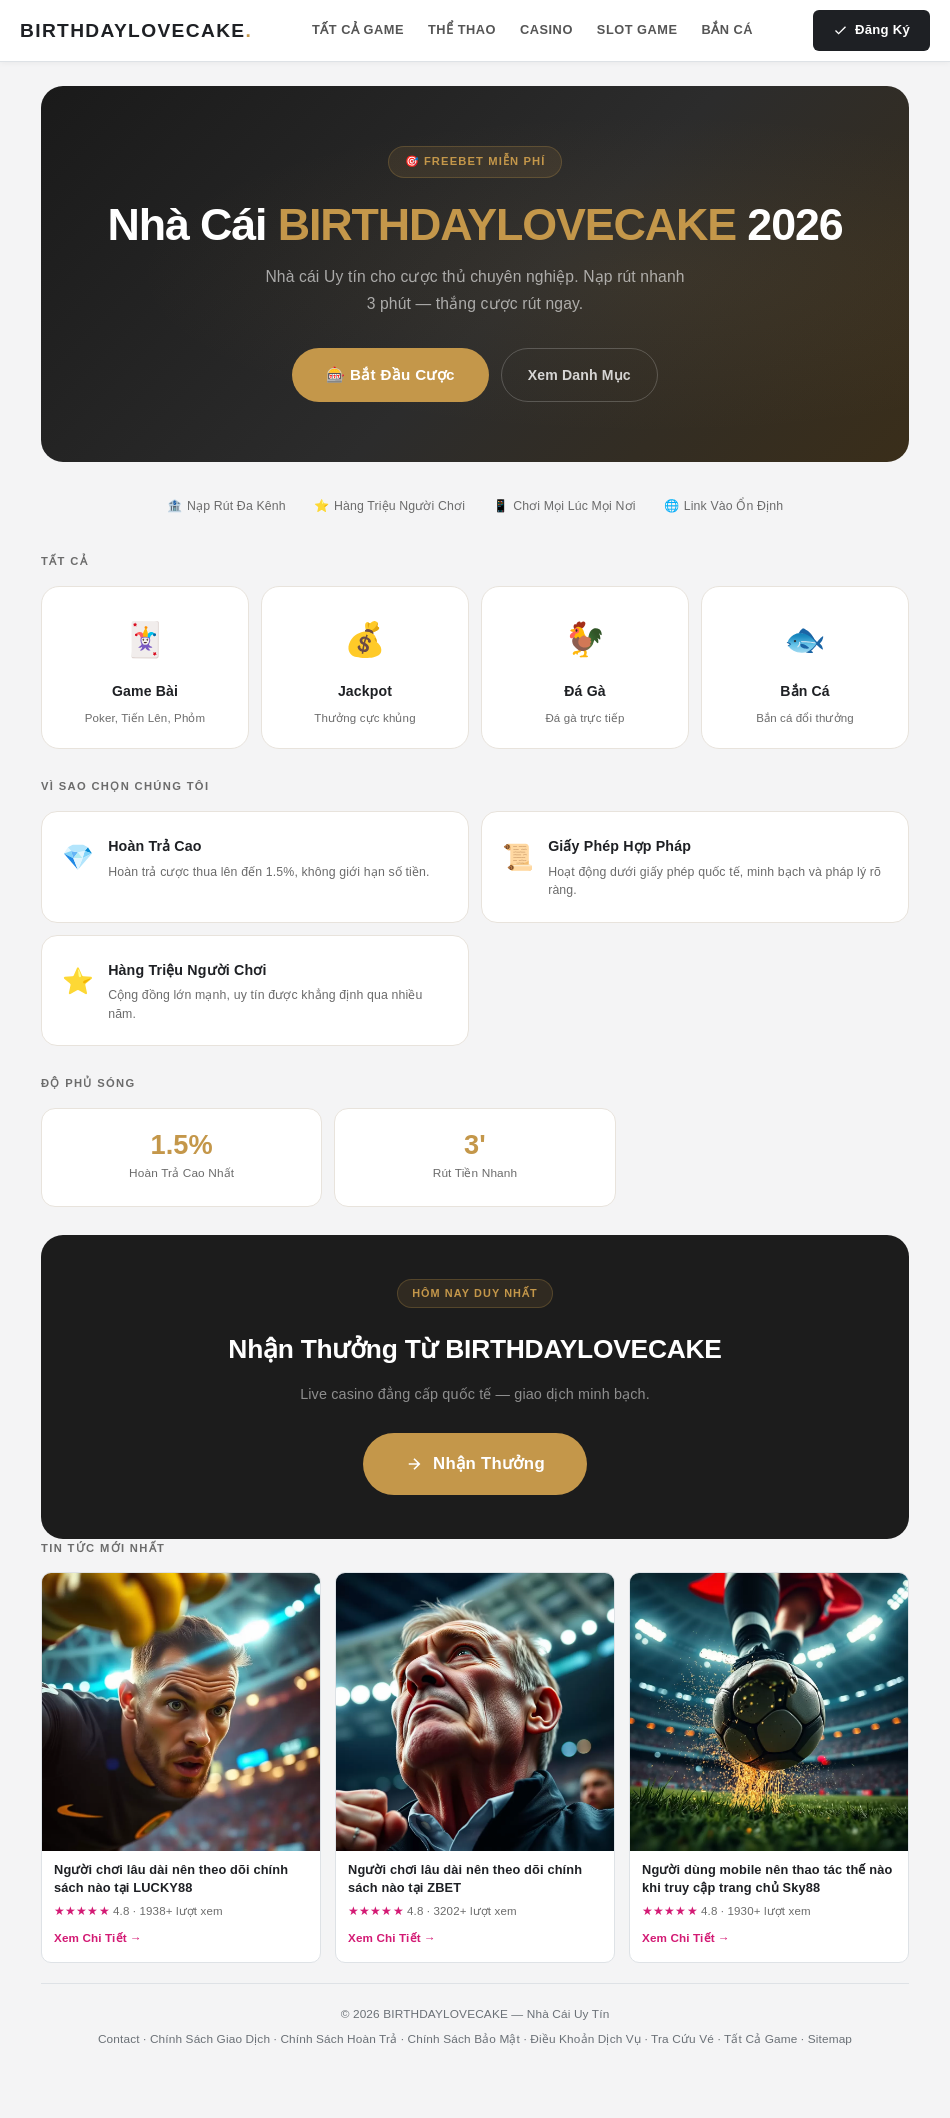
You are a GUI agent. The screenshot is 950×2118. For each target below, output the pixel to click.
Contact (119, 2039)
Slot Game (637, 29)
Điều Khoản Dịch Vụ (585, 2039)
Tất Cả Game (358, 29)
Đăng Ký (871, 30)
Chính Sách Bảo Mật (464, 2039)
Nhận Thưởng (475, 1463)
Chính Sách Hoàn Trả (338, 2039)
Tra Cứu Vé (682, 2039)
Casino (546, 29)
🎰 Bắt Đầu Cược (390, 374)
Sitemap (830, 2039)
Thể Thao (462, 29)
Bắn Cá (728, 29)
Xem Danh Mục (579, 375)
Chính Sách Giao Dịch (210, 2039)
